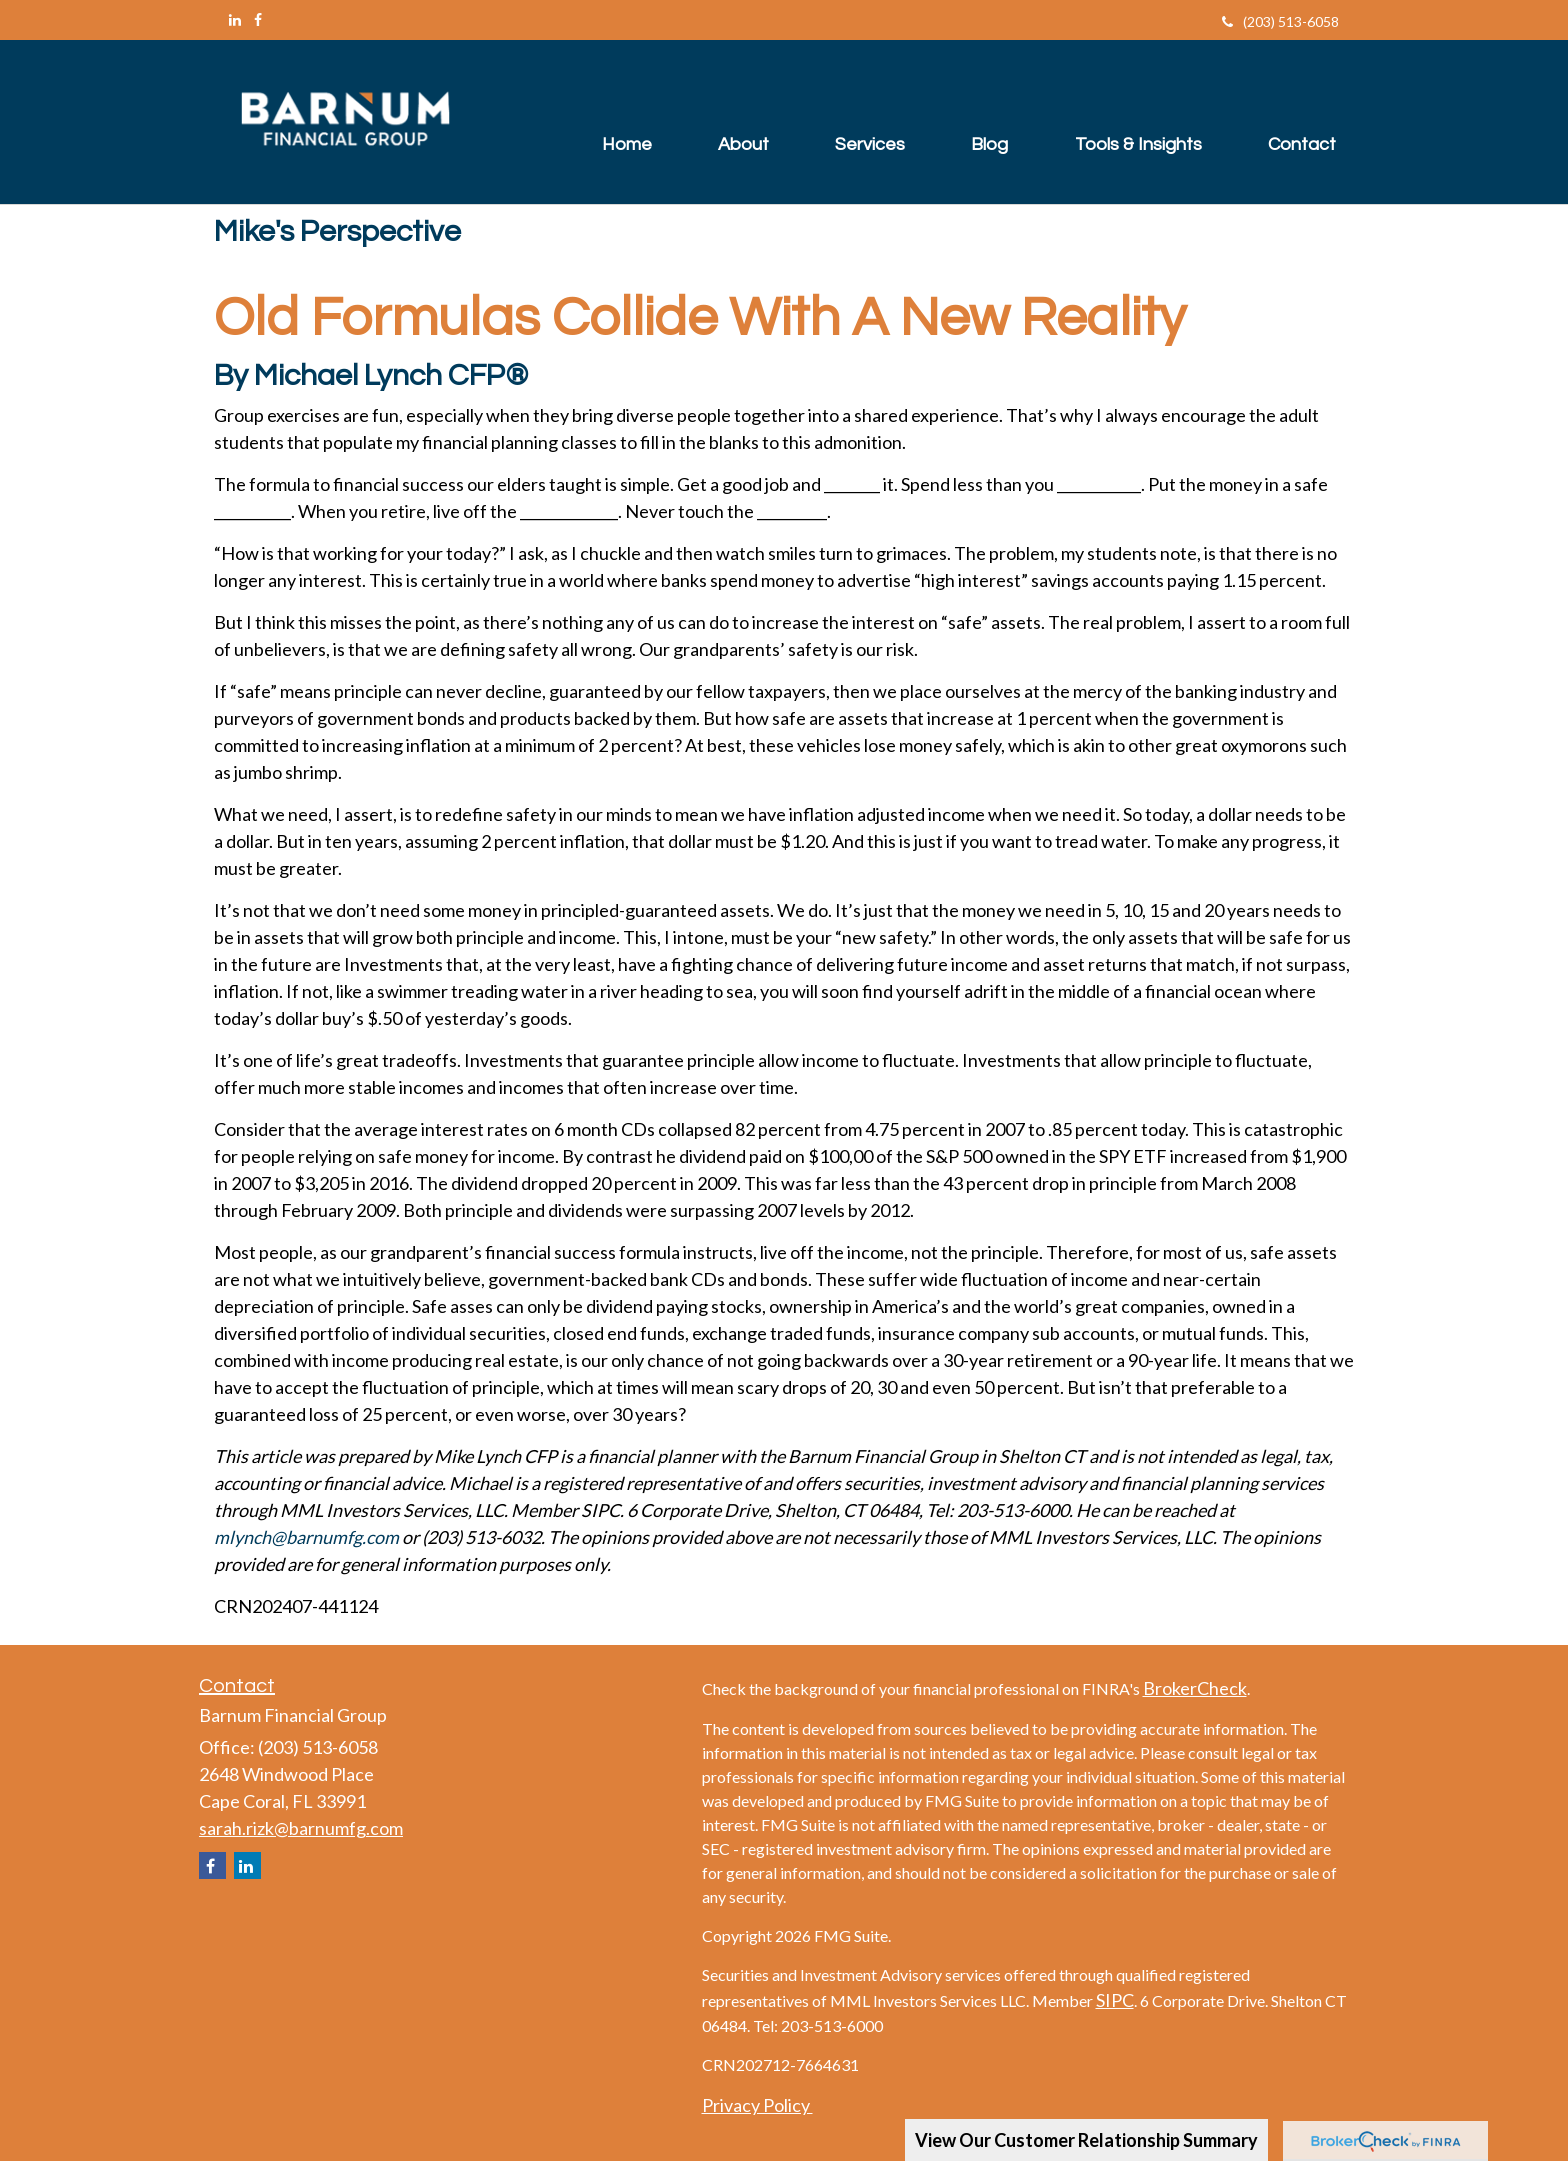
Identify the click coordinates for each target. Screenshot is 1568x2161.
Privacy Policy (757, 2105)
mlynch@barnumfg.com (306, 1537)
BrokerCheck (1195, 1688)
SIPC (1115, 2000)
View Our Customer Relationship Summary (1086, 2140)
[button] (726, 122)
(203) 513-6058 (1280, 21)
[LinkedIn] (235, 19)
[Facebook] (258, 19)
